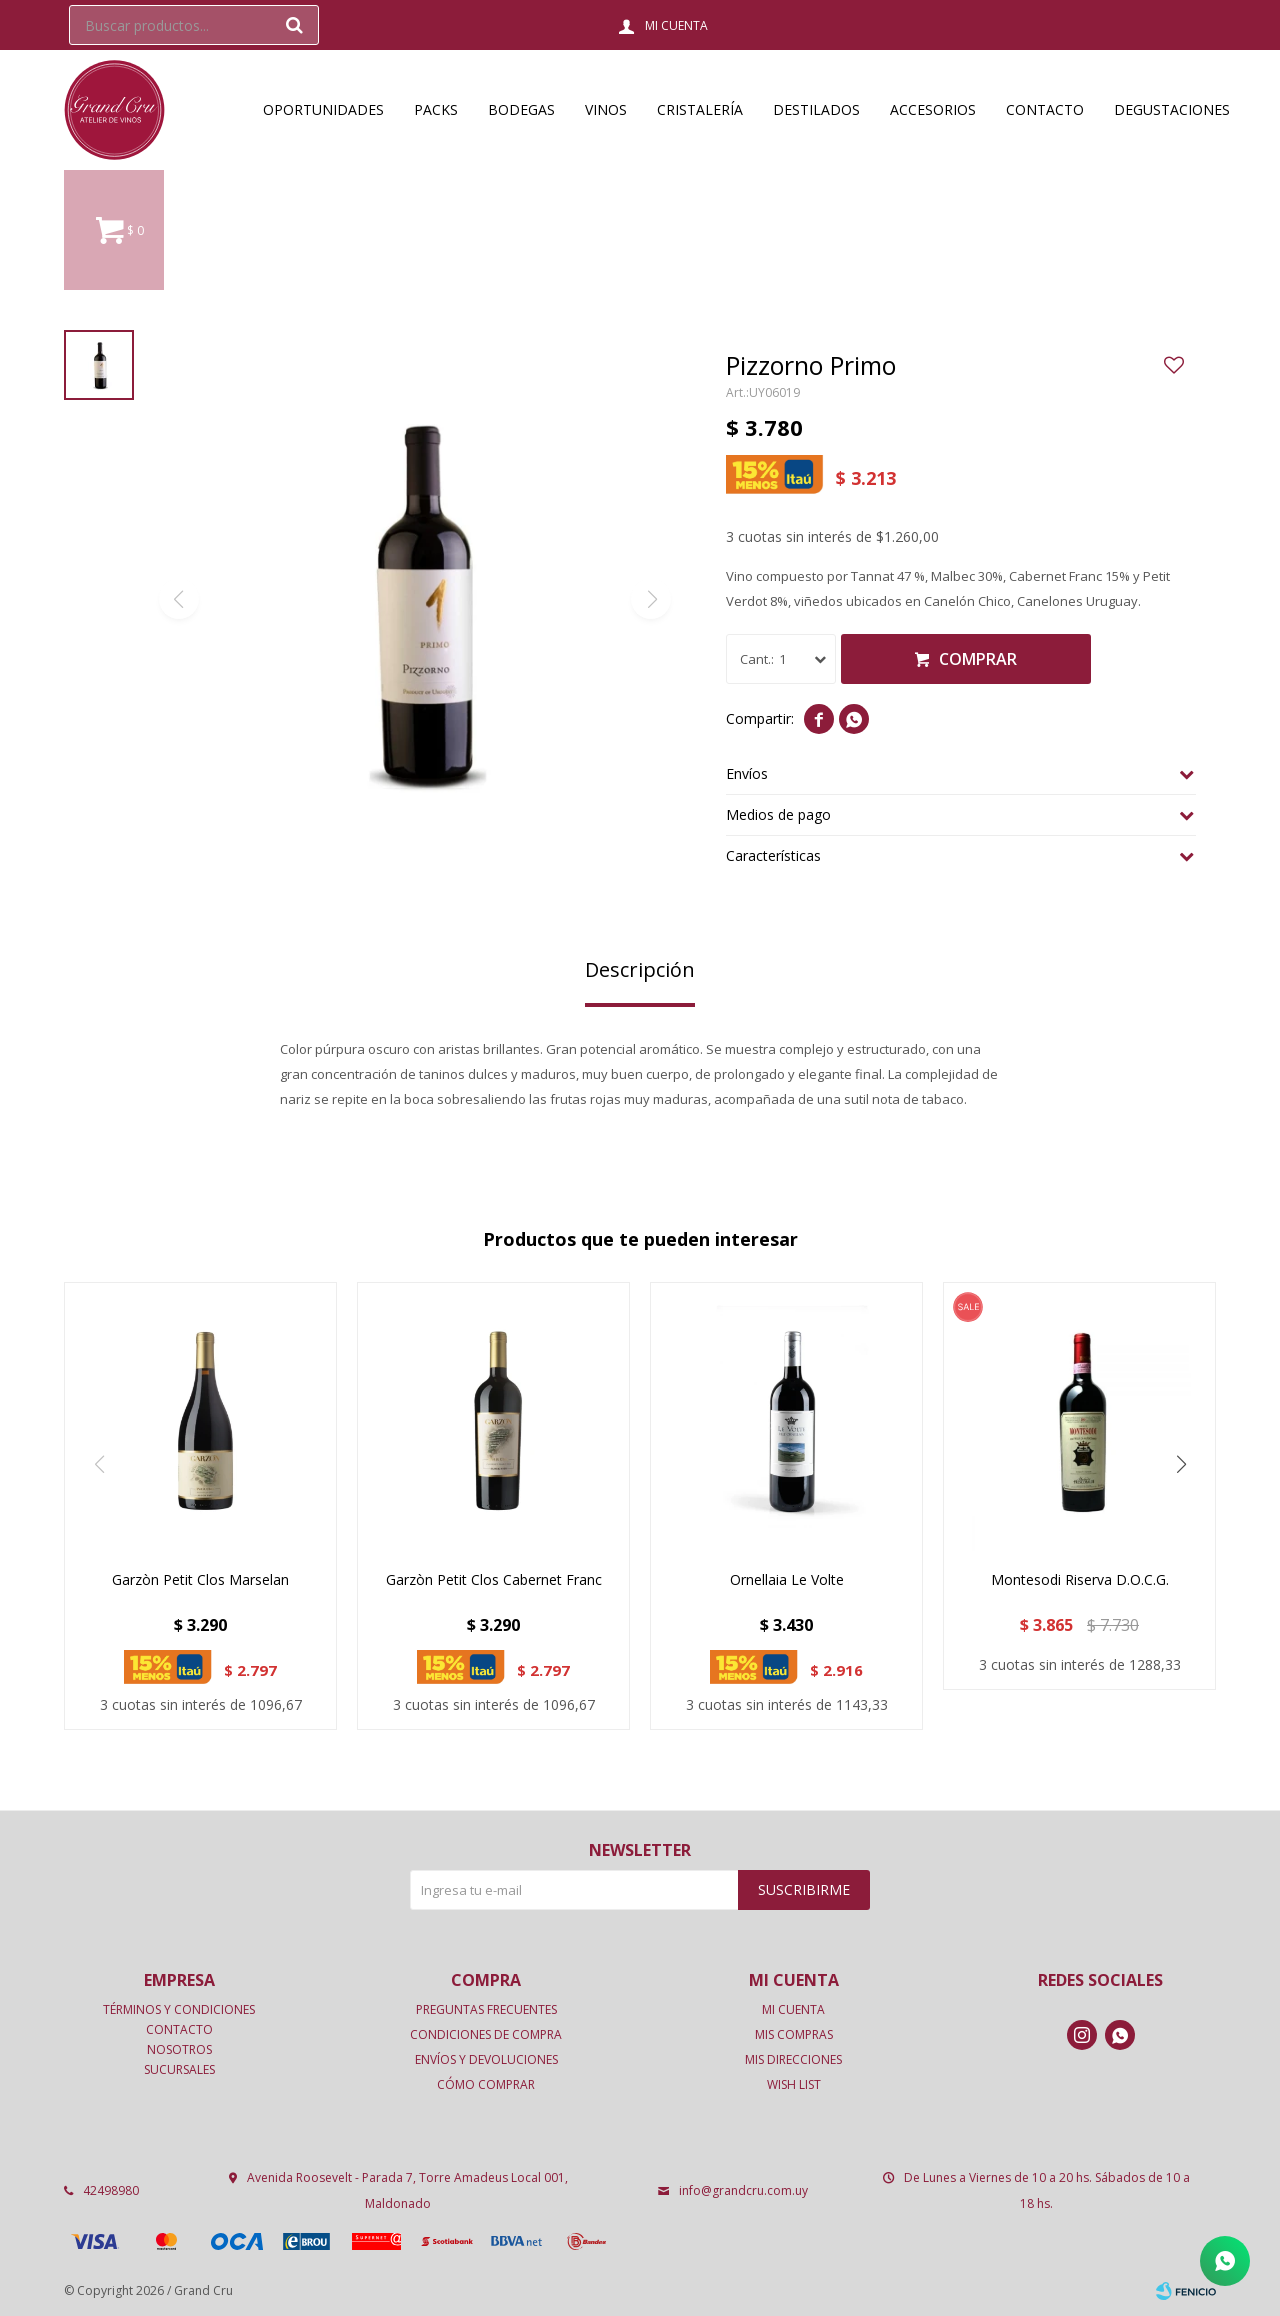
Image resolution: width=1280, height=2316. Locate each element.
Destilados (816, 109)
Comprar (978, 659)
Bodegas (521, 109)
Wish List (794, 2084)
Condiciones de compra (486, 2034)
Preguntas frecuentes (486, 2009)
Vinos (606, 109)
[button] (1181, 1464)
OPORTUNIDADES (323, 109)
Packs (436, 109)
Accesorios (933, 109)
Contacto (1045, 109)
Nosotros (179, 2049)
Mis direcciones (793, 2059)
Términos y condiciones (179, 2009)
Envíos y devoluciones (486, 2059)
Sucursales (179, 2069)
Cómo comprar (486, 2084)
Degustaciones (1172, 109)
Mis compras (794, 2034)
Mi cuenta (793, 2009)
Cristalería (700, 109)
